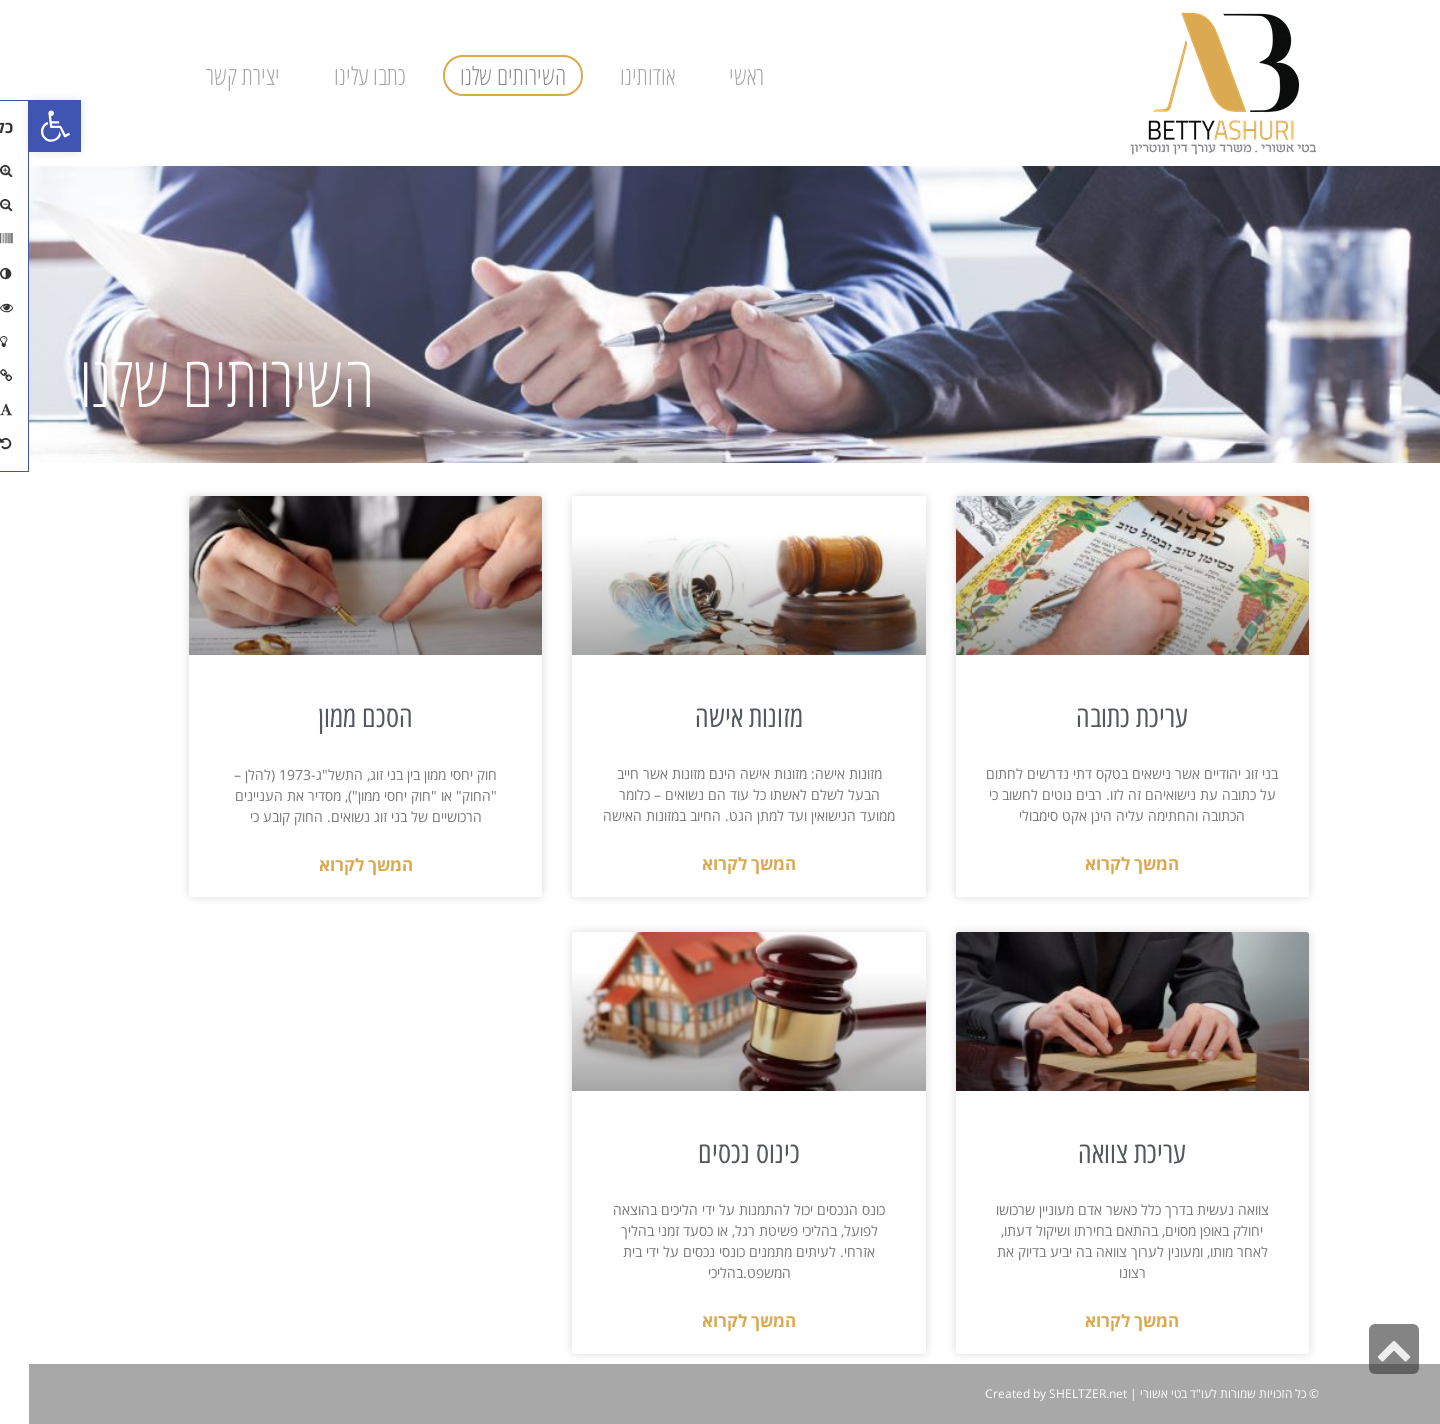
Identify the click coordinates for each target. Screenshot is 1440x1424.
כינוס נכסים (720, 1152)
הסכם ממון (336, 716)
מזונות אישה (720, 716)
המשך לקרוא (1103, 863)
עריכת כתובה (1103, 716)
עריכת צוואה (1103, 1152)
